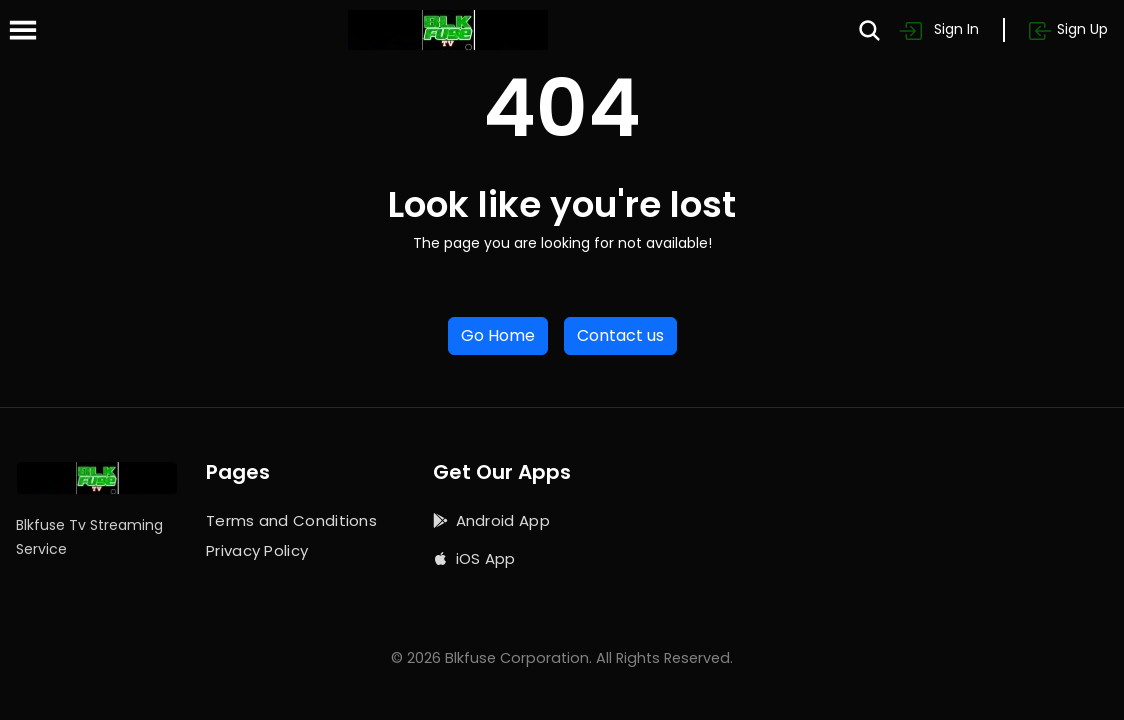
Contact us (620, 335)
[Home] (448, 30)
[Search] (869, 30)
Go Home (498, 335)
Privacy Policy (257, 550)
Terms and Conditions (291, 520)
